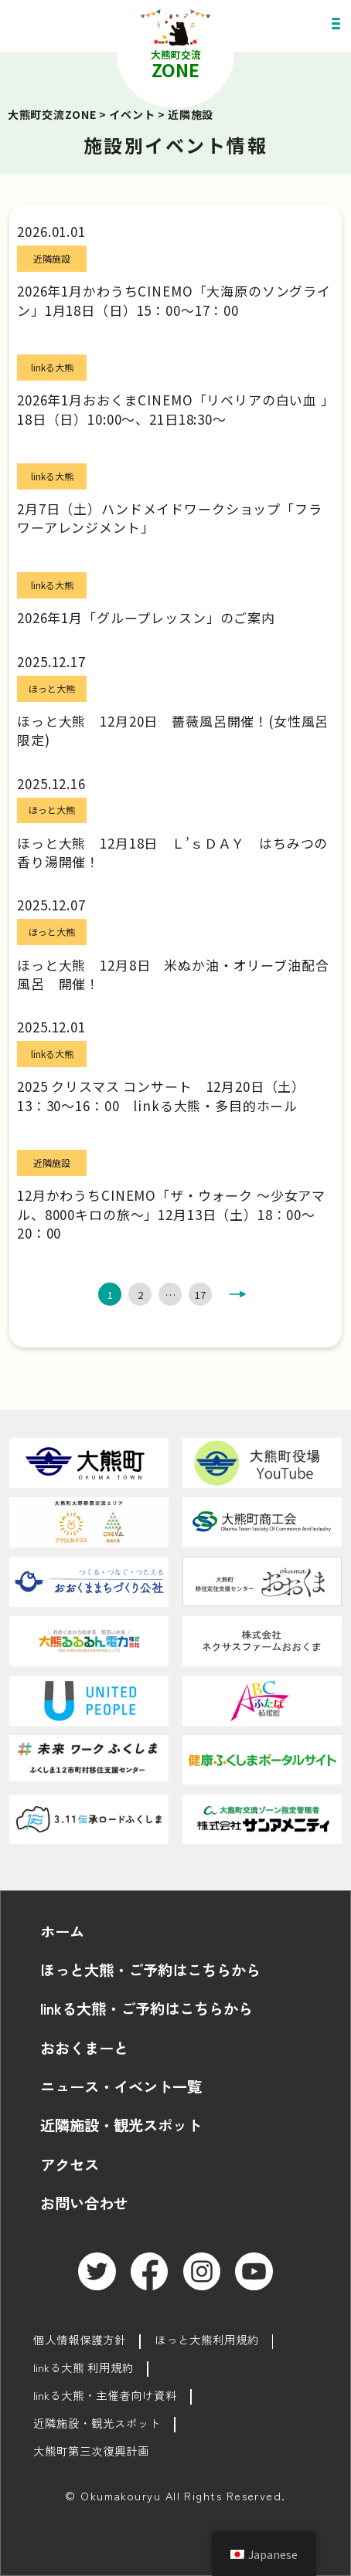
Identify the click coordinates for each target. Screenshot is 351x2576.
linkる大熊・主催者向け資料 (105, 2395)
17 (200, 1294)
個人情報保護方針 (79, 2339)
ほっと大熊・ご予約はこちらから (150, 1970)
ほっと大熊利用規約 (207, 2339)
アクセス (69, 2164)
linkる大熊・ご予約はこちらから (146, 2008)
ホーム (62, 1931)
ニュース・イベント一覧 (121, 2086)
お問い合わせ (84, 2203)
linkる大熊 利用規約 (83, 2367)
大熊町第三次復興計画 (91, 2450)
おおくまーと (84, 2048)
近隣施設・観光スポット (121, 2125)
